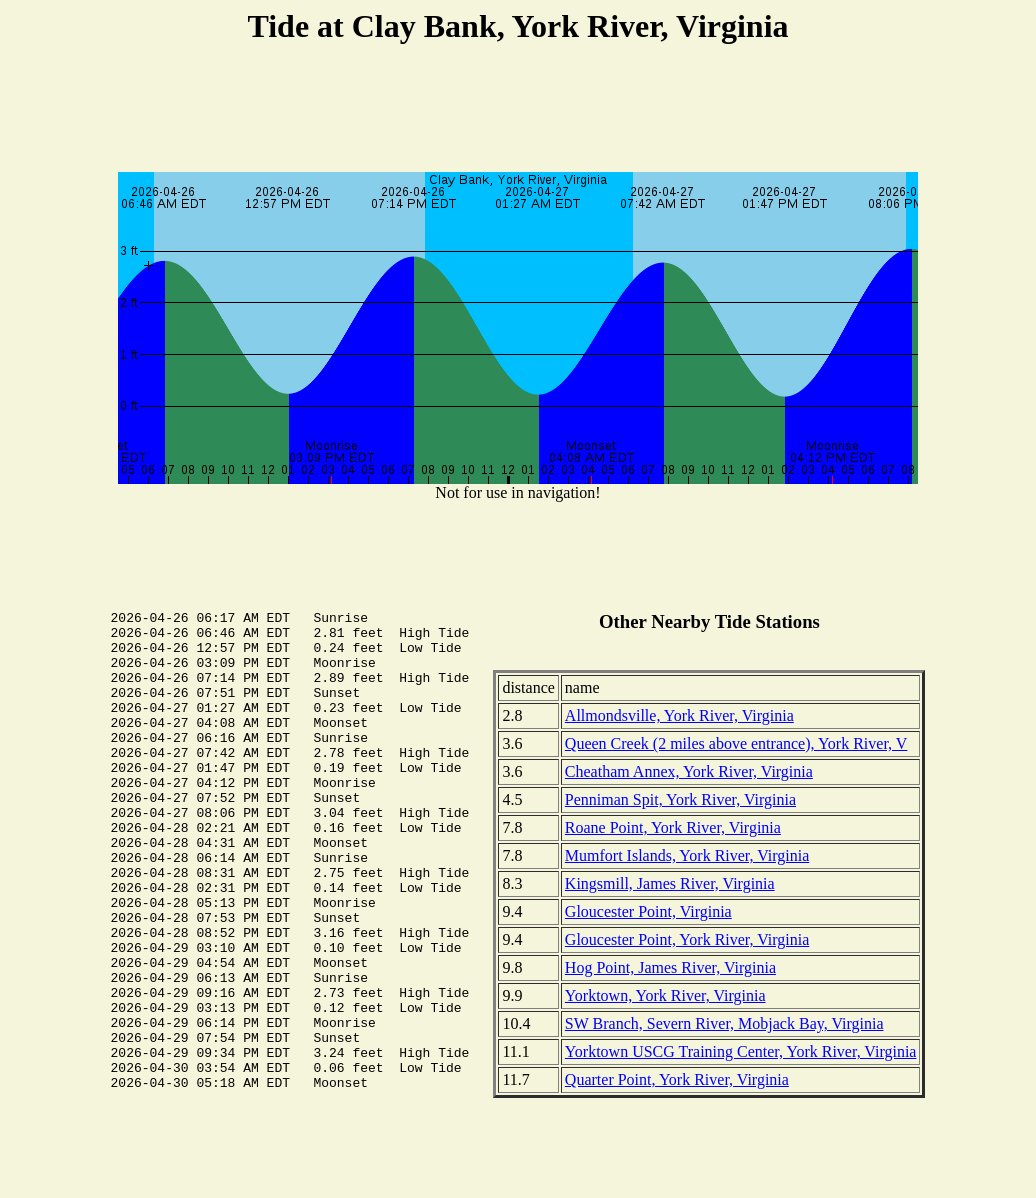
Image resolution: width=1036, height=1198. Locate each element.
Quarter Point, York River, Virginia (677, 1079)
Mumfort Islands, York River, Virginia (687, 855)
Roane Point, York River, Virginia (673, 827)
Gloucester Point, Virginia (648, 911)
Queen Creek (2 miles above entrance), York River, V (736, 743)
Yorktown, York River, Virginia (665, 995)
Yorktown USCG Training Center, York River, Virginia (741, 1051)
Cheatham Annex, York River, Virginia (689, 771)
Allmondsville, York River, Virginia (679, 715)
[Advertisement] (518, 111)
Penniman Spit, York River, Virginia (680, 799)
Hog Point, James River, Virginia (670, 967)
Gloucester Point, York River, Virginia (687, 939)
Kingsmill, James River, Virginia (670, 883)
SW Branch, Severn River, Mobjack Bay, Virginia (724, 1023)
